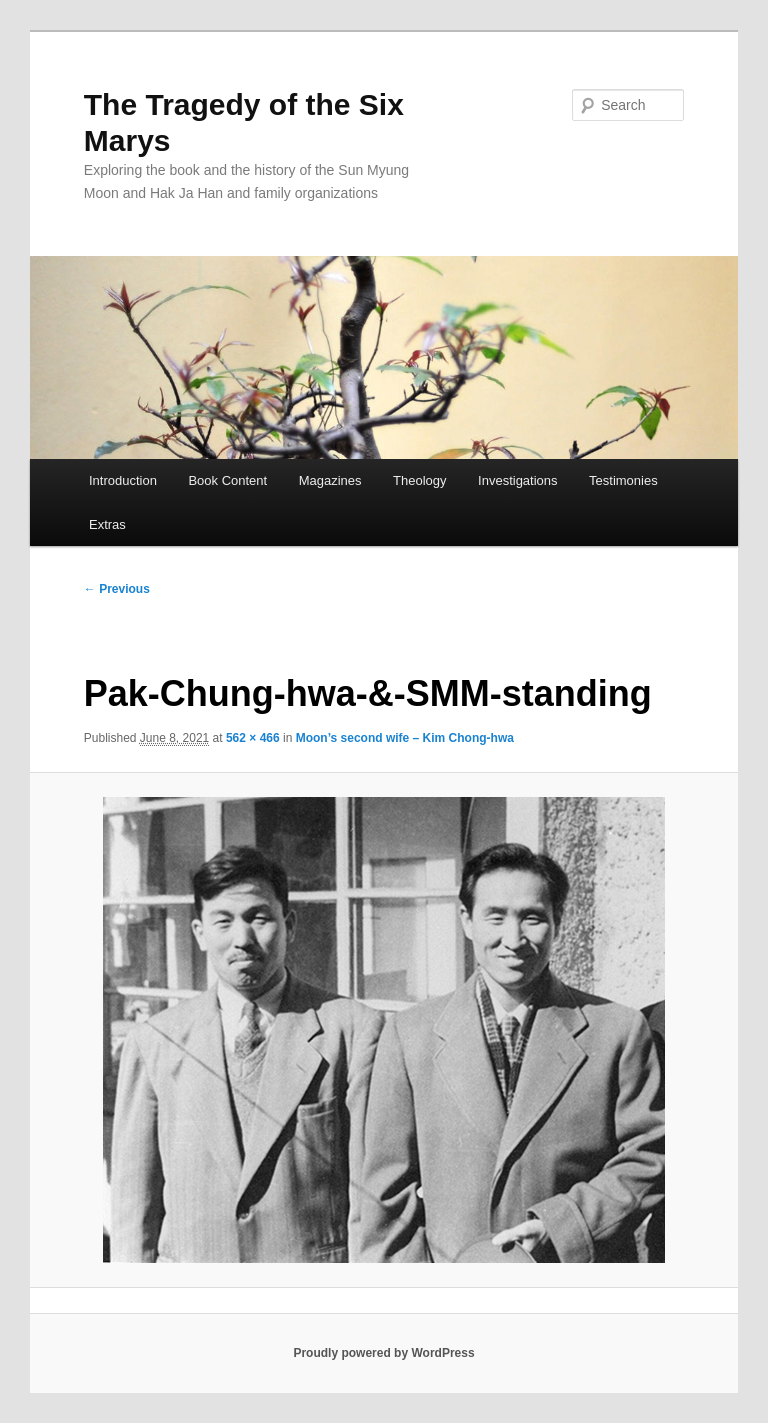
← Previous (117, 589)
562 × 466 (253, 738)
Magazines (330, 480)
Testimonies (623, 480)
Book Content (227, 480)
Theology (419, 480)
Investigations (518, 480)
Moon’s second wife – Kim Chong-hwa (405, 738)
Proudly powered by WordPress (383, 1353)
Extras (107, 524)
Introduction (123, 480)
